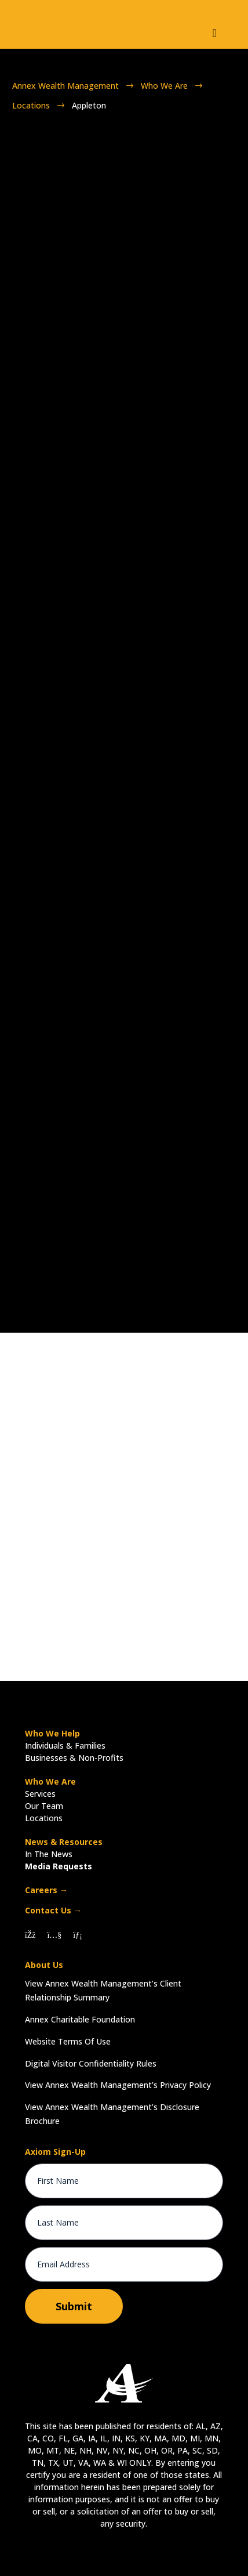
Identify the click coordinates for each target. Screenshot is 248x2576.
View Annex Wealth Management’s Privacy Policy (118, 2084)
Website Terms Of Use (68, 2041)
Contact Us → (53, 1910)
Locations (44, 1818)
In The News (48, 1853)
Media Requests (58, 1866)
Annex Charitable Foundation (80, 2019)
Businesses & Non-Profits (74, 1757)
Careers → (46, 1889)
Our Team (44, 1805)
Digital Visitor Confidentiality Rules (90, 2063)
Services (40, 1793)
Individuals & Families (65, 1745)
